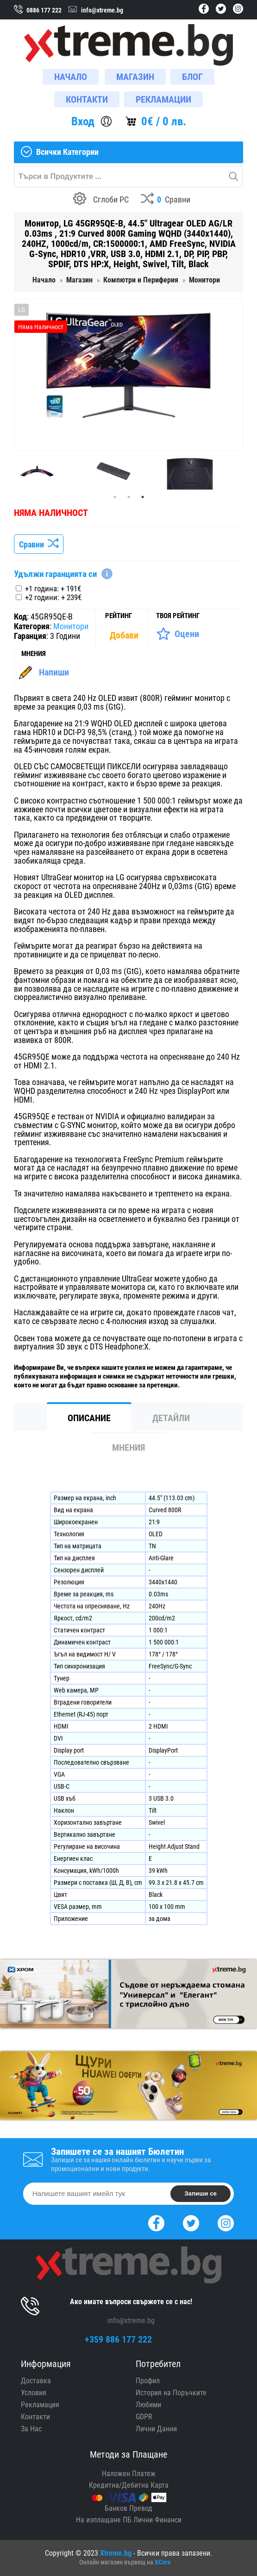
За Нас (31, 2428)
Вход (82, 121)
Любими (148, 2404)
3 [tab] (142, 497)
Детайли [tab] (171, 1417)
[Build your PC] (101, 200)
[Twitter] (191, 2222)
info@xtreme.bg (131, 2320)
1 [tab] (114, 497)
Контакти (35, 2416)
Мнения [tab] (128, 1447)
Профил (148, 2380)
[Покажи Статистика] (125, 635)
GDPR (144, 2416)
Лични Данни (156, 2428)
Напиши (54, 672)
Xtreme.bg (116, 2553)
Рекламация (40, 2404)
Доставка (36, 2380)
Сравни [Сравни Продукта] (38, 544)
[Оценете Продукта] (178, 633)
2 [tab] (128, 497)
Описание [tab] (89, 1417)
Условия (33, 2392)
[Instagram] (226, 2222)
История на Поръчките (171, 2392)
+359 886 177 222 (118, 2339)
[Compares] (165, 200)
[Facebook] (156, 2222)
